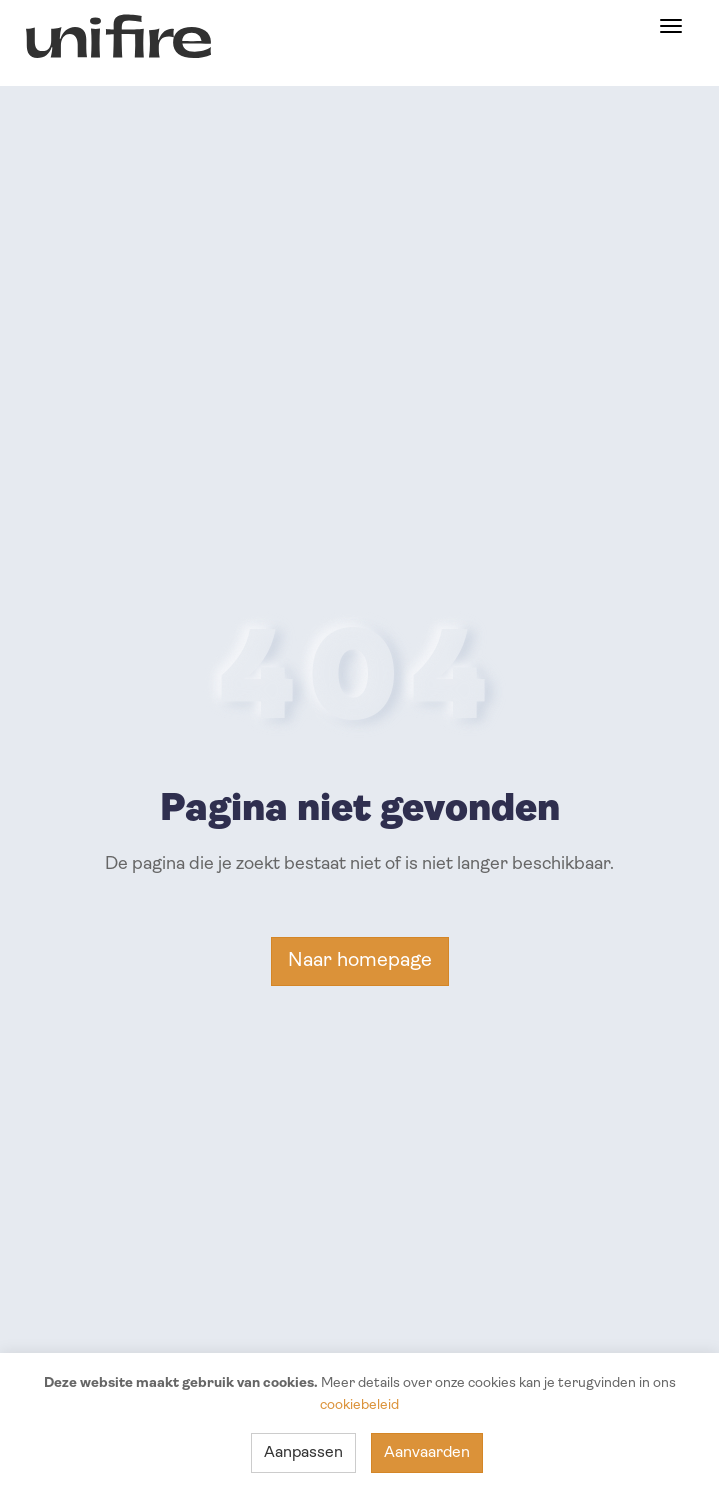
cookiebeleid (359, 1405)
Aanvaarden (427, 1453)
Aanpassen (303, 1453)
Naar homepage (360, 961)
